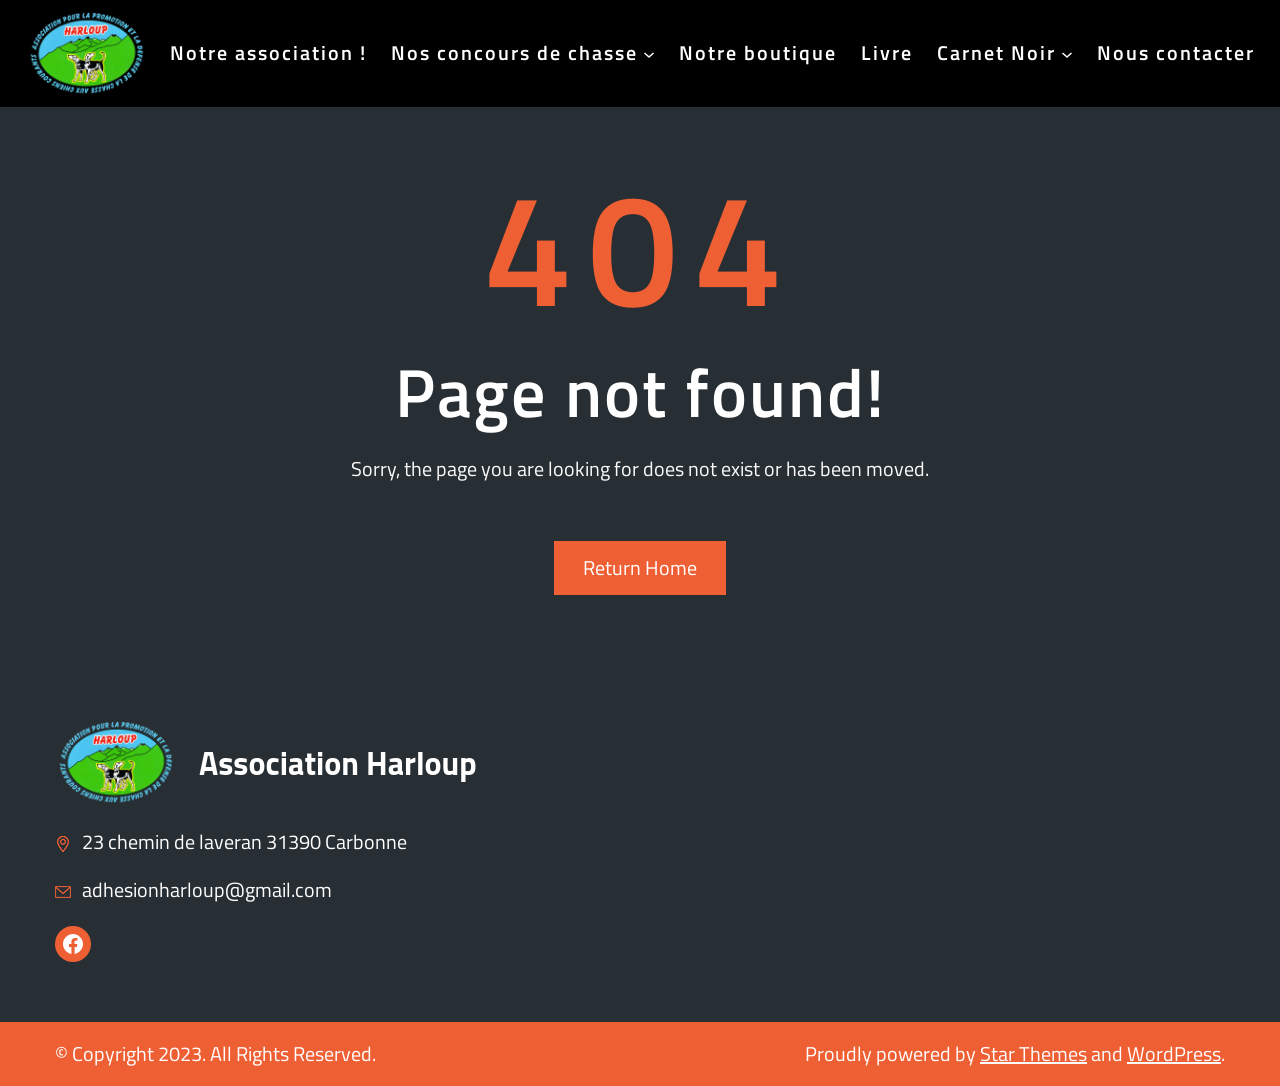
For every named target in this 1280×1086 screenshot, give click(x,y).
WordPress (1174, 1053)
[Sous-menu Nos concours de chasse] (649, 53)
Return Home (640, 567)
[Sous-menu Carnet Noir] (1067, 53)
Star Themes (1033, 1053)
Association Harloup (338, 763)
